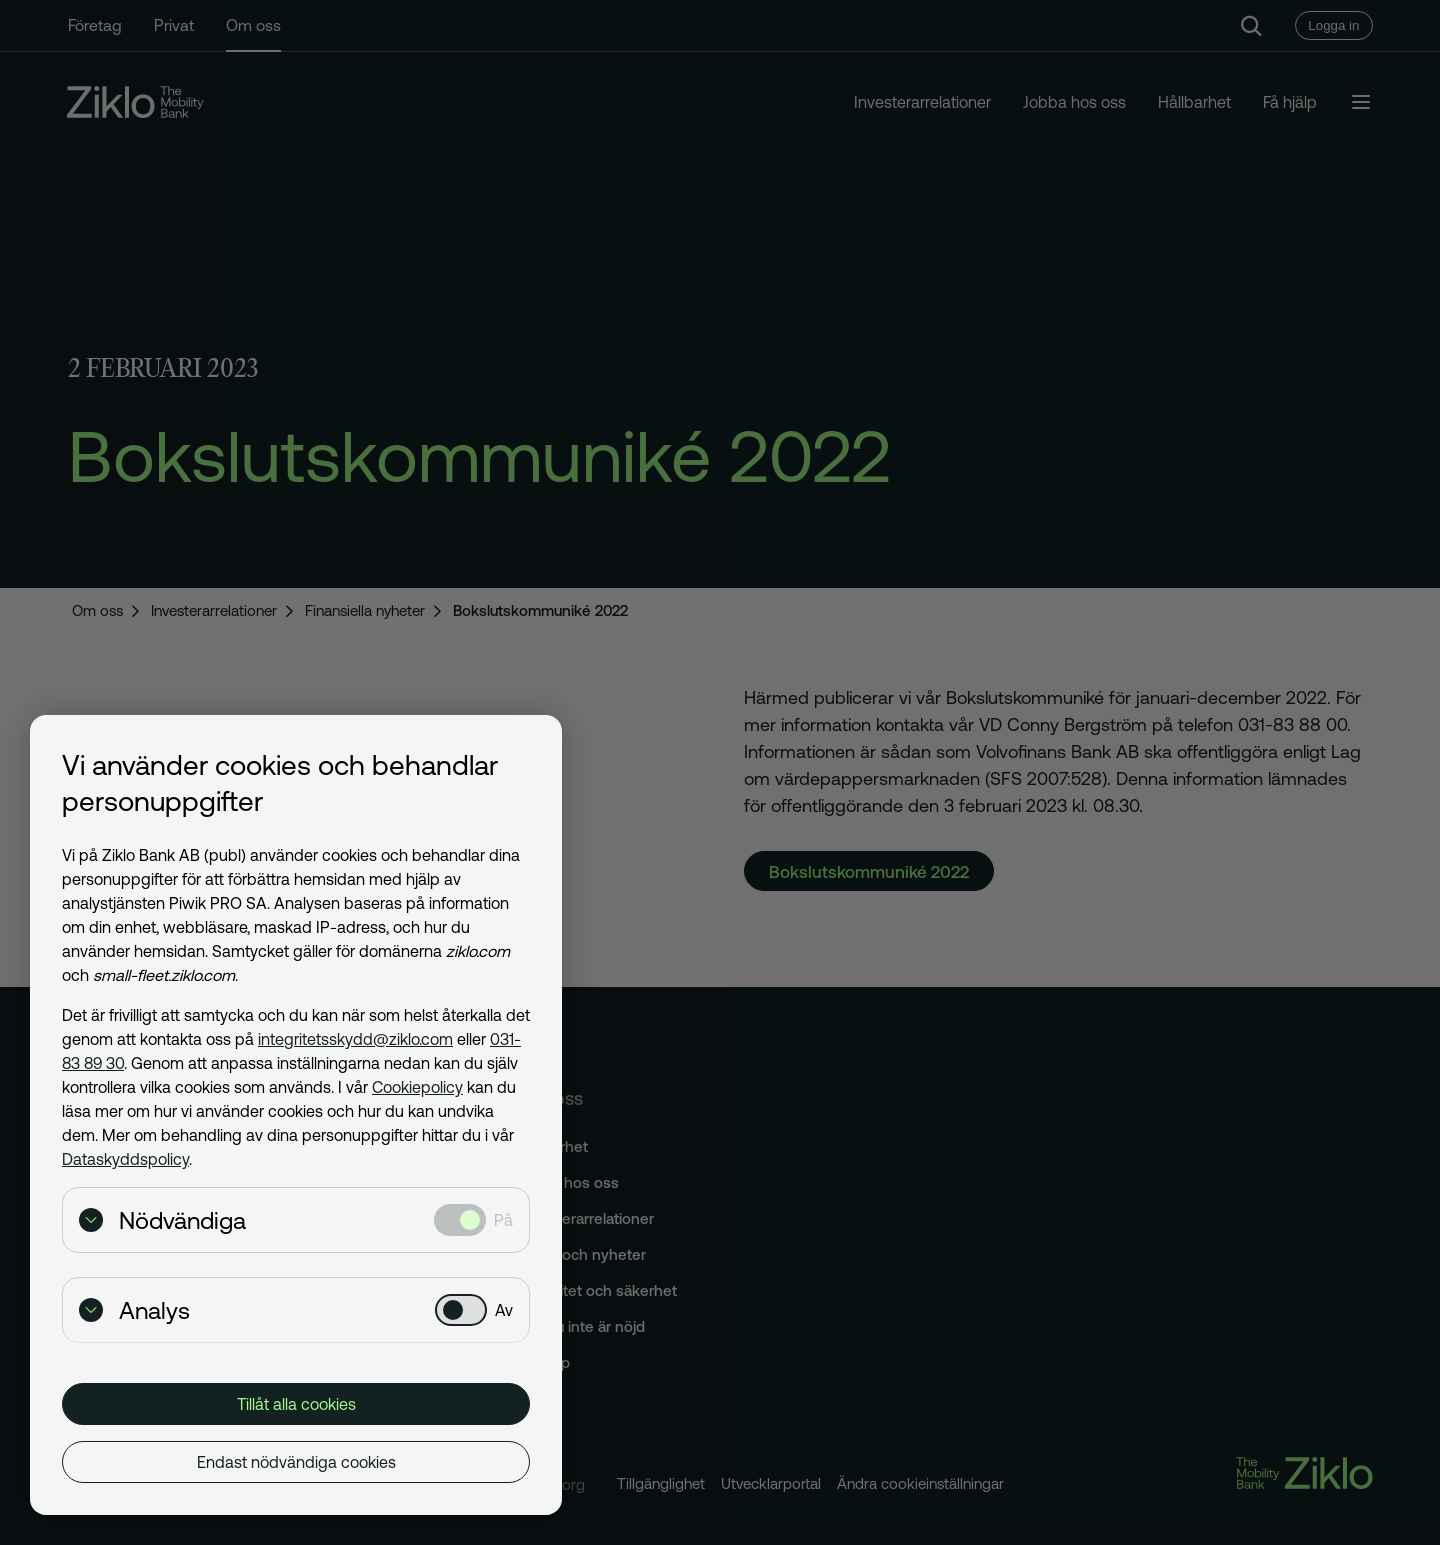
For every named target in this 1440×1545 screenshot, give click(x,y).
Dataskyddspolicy (125, 1159)
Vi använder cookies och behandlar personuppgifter (280, 783)
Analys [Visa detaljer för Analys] (134, 1310)
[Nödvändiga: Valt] (460, 1220)
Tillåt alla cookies (296, 1404)
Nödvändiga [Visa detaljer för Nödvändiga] (162, 1220)
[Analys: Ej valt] (461, 1310)
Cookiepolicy (417, 1087)
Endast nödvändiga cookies (296, 1462)
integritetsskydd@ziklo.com (355, 1039)
